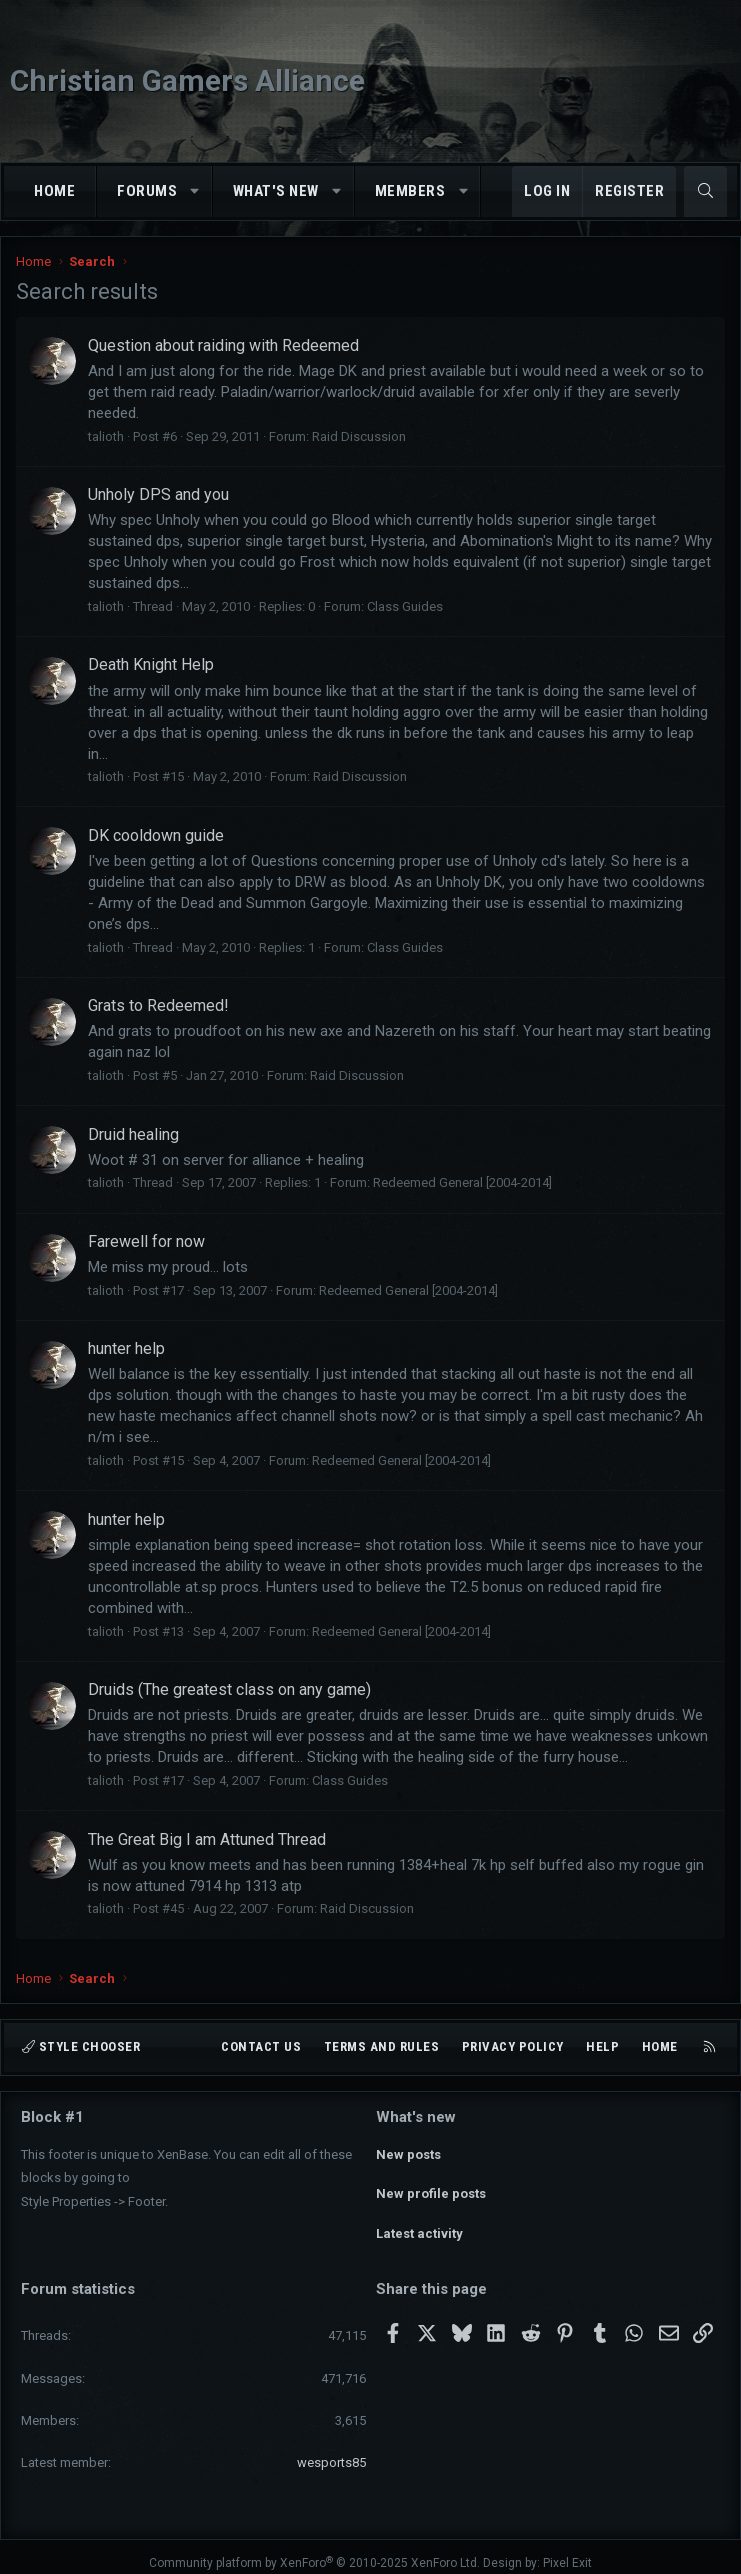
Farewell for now (146, 1241)
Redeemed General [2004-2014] (462, 1182)
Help (602, 2046)
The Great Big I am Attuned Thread (207, 1839)
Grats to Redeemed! (158, 1005)
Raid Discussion (359, 436)
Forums (147, 191)
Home (54, 191)
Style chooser (81, 2046)
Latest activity (419, 2223)
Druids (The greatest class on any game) (229, 1689)
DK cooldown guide (156, 835)
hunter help (126, 1348)
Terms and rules (382, 2046)
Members (410, 191)
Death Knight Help (151, 664)
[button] (195, 191)
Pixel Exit (567, 2550)
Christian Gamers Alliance (187, 80)
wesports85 (331, 2449)
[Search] (705, 191)
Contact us (261, 2046)
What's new (276, 191)
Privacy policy (513, 2046)
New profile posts (431, 2187)
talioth (106, 436)
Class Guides (405, 606)
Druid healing (133, 1134)
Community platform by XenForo (314, 2550)
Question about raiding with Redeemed (223, 345)
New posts (408, 2151)
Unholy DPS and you (158, 494)
